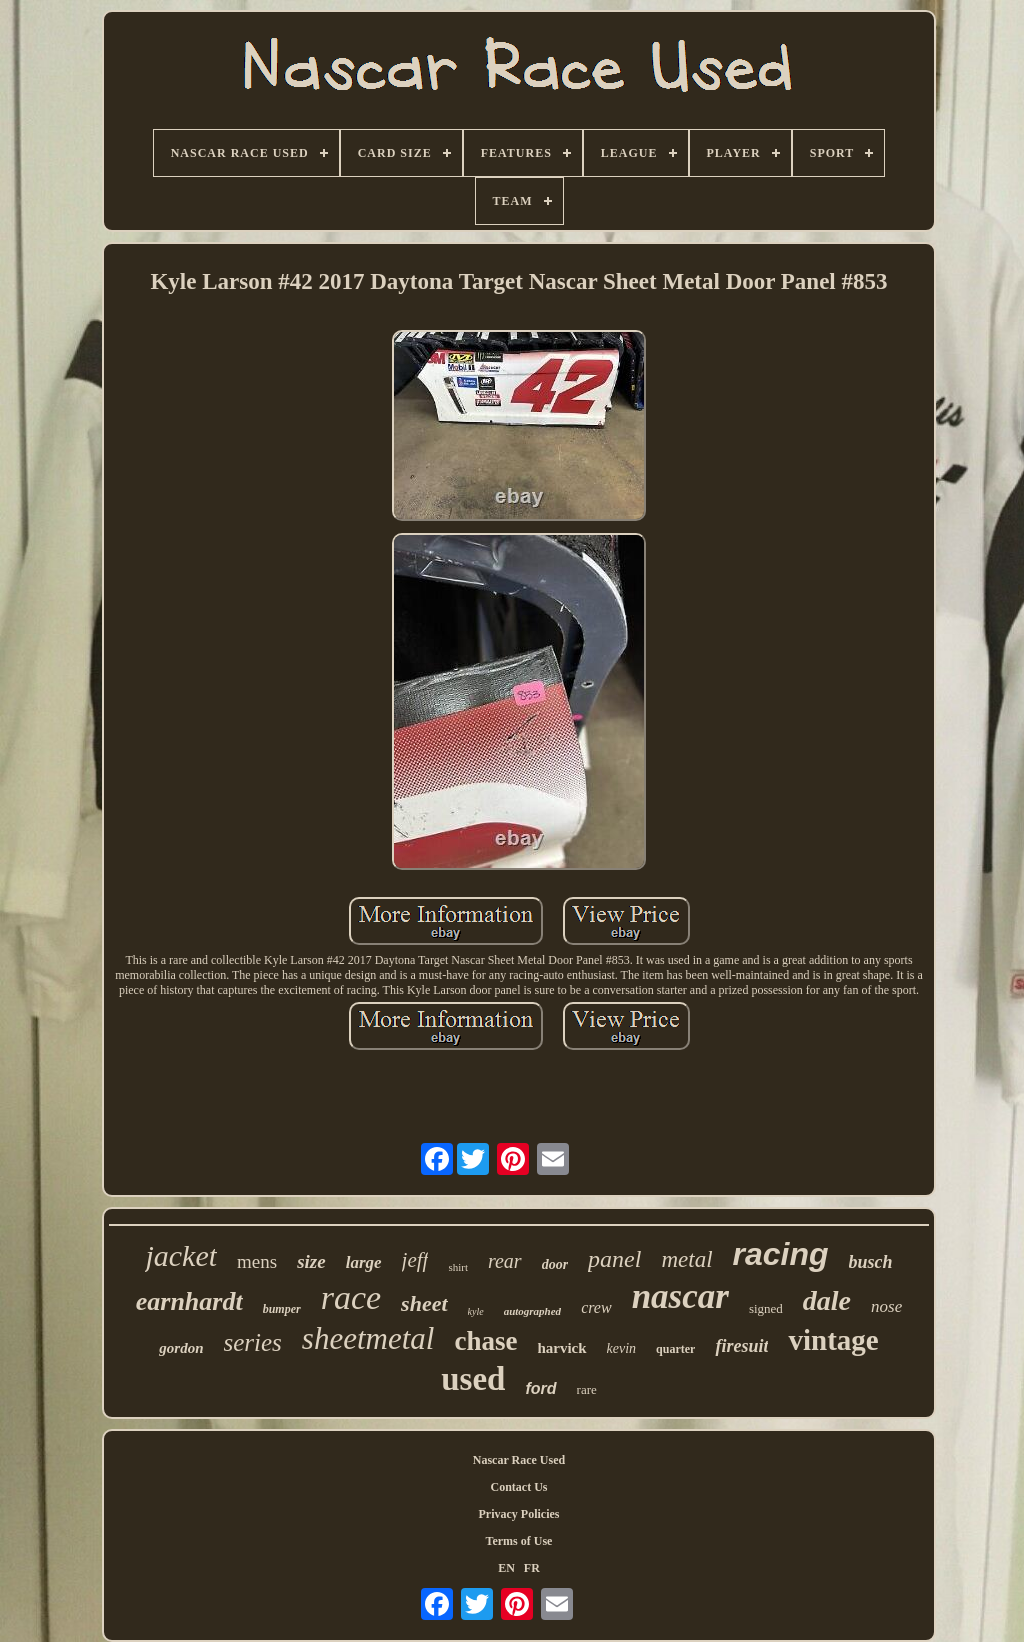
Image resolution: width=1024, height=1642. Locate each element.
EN (506, 1568)
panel (614, 1259)
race (351, 1297)
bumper (282, 1309)
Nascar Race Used (519, 1460)
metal (686, 1259)
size (311, 1261)
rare (587, 1389)
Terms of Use (519, 1541)
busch (871, 1262)
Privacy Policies (519, 1514)
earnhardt (189, 1301)
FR (532, 1568)
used (473, 1379)
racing (781, 1254)
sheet (424, 1303)
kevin (622, 1348)
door (555, 1264)
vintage (833, 1340)
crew (596, 1307)
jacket (181, 1255)
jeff (415, 1260)
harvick (561, 1348)
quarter (675, 1349)
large (364, 1262)
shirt (458, 1267)
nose (886, 1306)
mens (257, 1261)
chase (485, 1341)
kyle (476, 1311)
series (253, 1342)
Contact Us (519, 1487)
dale (827, 1300)
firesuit (741, 1346)
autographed (532, 1311)
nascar (680, 1296)
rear (505, 1261)
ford (540, 1388)
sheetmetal (368, 1338)
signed (766, 1308)
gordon (181, 1348)
